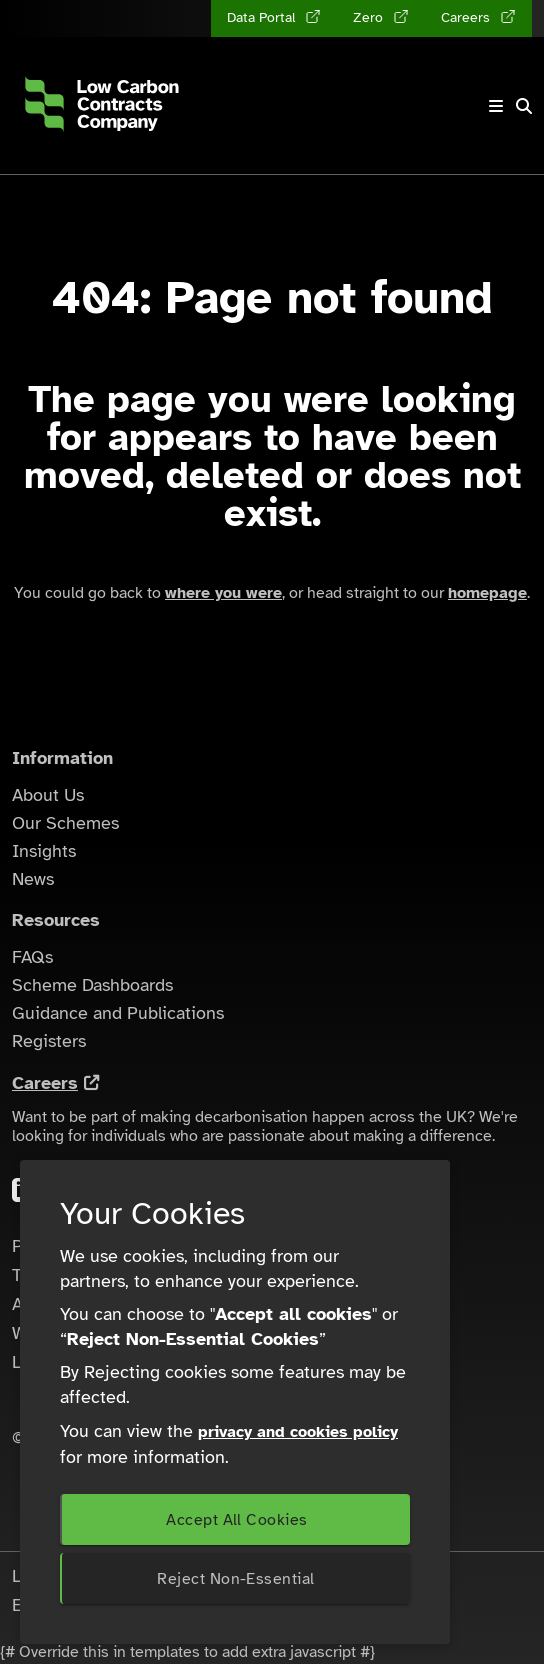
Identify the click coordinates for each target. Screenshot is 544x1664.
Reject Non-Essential (235, 1579)
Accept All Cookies (236, 1520)
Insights (44, 851)
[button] (524, 106)
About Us (48, 795)
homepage (487, 593)
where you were (223, 593)
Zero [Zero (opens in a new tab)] (370, 17)
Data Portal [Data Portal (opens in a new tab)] (263, 17)
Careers (45, 1083)
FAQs (32, 957)
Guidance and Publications (118, 1013)
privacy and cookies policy (298, 1432)
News (33, 879)
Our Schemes (65, 823)
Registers (49, 1041)
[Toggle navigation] (496, 105)
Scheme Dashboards (92, 985)
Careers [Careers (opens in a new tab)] (467, 17)
